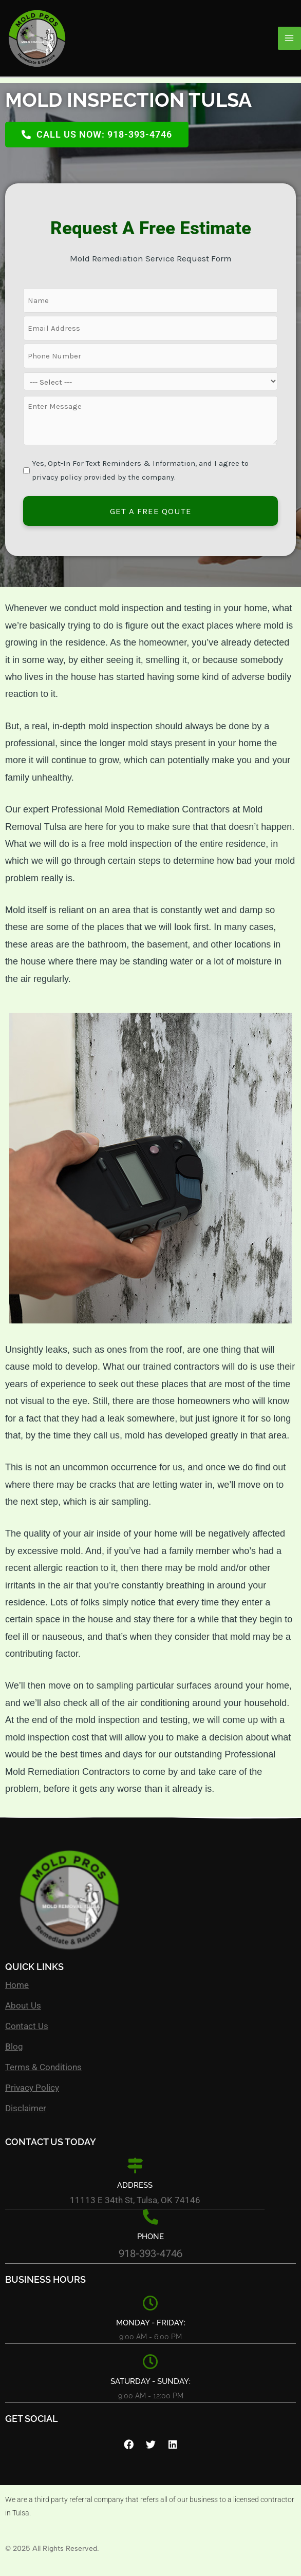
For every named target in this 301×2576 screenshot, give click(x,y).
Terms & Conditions (43, 2067)
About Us (23, 2005)
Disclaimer (25, 2108)
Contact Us (26, 2026)
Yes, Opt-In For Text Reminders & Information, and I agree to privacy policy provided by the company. (140, 470)
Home (17, 1985)
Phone (150, 2236)
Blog (14, 2046)
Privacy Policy (32, 2087)
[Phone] (150, 2217)
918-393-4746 (150, 2253)
